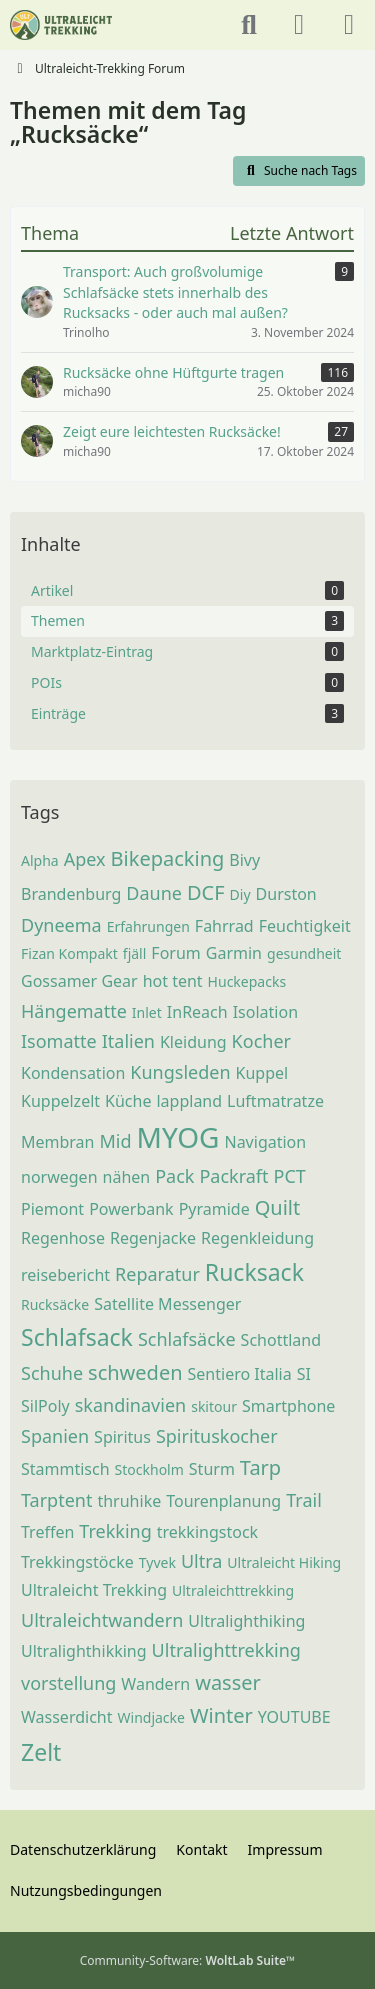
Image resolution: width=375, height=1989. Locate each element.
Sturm (212, 1469)
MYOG (178, 1137)
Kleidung (193, 1042)
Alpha (40, 860)
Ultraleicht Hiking (284, 1562)
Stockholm (149, 1469)
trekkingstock (207, 1532)
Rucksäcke (55, 1304)
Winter (221, 1715)
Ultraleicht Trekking (94, 1590)
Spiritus (122, 1437)
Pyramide (214, 1209)
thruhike (129, 1501)
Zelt (41, 1752)
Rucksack (254, 1272)
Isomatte (59, 1041)
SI (304, 1374)
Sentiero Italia (240, 1374)
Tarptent (56, 1500)
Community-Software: (188, 1960)
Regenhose (63, 1238)
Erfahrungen (148, 926)
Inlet (147, 1012)
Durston (286, 894)
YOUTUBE (294, 1717)
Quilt (278, 1207)
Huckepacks (247, 981)
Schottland (281, 1340)
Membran (58, 1142)
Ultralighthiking (246, 1621)
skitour (214, 1406)
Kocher (261, 1041)
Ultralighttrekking (226, 1650)
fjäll (135, 953)
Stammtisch (65, 1469)
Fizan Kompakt (69, 953)
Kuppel (262, 1073)
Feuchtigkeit (305, 926)
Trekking (115, 1531)
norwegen (59, 1177)
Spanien (55, 1436)
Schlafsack (77, 1337)
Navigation (265, 1142)
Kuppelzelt (60, 1101)
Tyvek (157, 1562)
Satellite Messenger (167, 1304)
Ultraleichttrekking (233, 1590)
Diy (240, 894)
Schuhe (52, 1373)
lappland (189, 1101)
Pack (174, 1176)
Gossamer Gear (79, 981)
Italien (128, 1041)
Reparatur (157, 1274)
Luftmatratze (275, 1101)
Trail (304, 1500)
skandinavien (130, 1405)
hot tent (173, 981)
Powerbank (131, 1209)
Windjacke (151, 1717)
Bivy (244, 860)
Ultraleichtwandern (102, 1620)
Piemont (52, 1209)
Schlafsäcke (187, 1339)
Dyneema (61, 925)
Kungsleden (180, 1072)
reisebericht (65, 1275)
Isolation (265, 1012)
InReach (197, 1012)
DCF (206, 892)
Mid (116, 1141)
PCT (290, 1176)
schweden (135, 1372)
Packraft (233, 1176)
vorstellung (68, 1683)
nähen (127, 1177)
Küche (128, 1101)
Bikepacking (168, 858)
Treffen (47, 1532)
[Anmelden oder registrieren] (299, 25)
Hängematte (74, 1011)
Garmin (234, 953)
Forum (175, 953)
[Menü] (349, 25)
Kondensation (73, 1073)
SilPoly (45, 1406)
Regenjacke (153, 1238)
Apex (85, 859)
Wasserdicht (67, 1717)
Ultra (201, 1561)
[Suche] (249, 25)
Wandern (155, 1684)
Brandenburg (71, 894)
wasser (228, 1682)
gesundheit (304, 953)
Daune (154, 893)
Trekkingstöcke (77, 1562)
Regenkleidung (257, 1238)
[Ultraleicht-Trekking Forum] (61, 25)
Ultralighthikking (84, 1651)
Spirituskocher (217, 1436)
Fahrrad (224, 926)
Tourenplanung (223, 1501)
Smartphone (288, 1406)
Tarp (260, 1467)
